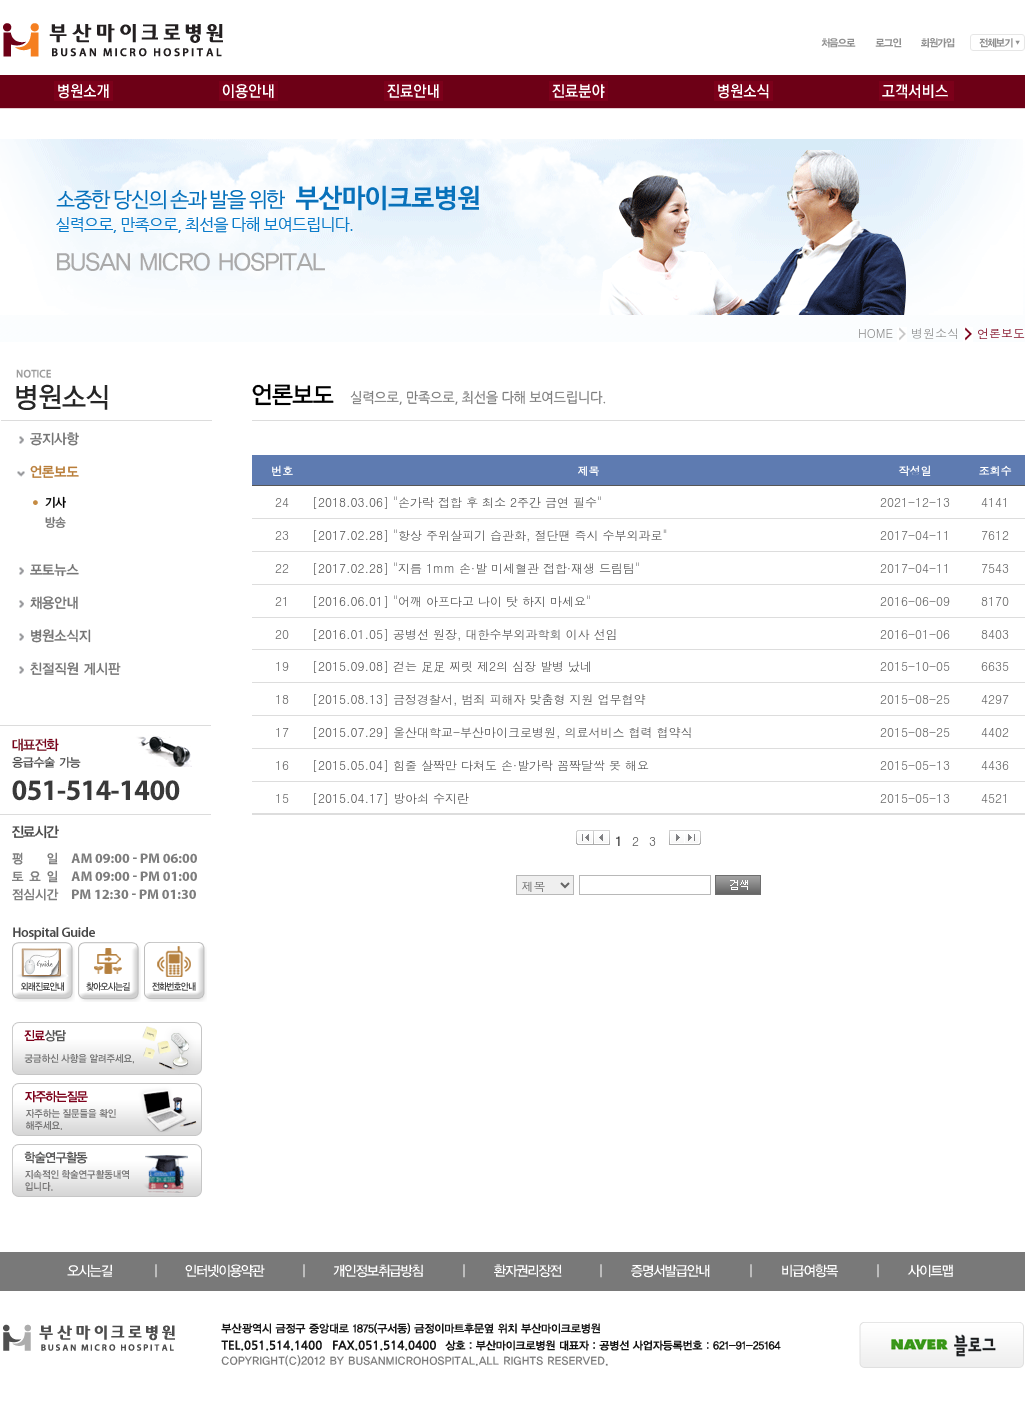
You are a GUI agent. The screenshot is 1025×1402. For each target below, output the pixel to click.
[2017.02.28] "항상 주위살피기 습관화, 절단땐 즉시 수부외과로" (490, 534)
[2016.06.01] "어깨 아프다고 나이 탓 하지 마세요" (451, 600)
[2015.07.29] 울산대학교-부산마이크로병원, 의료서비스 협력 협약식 (502, 731)
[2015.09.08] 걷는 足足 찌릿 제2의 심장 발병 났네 (452, 665)
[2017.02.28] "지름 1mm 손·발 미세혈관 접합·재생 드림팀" (476, 567)
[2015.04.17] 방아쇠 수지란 (390, 797)
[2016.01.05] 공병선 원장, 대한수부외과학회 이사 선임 (465, 633)
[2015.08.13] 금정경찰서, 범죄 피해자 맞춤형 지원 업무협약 (479, 698)
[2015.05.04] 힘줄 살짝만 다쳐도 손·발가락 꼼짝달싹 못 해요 (480, 764)
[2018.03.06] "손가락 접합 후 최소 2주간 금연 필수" (457, 501)
